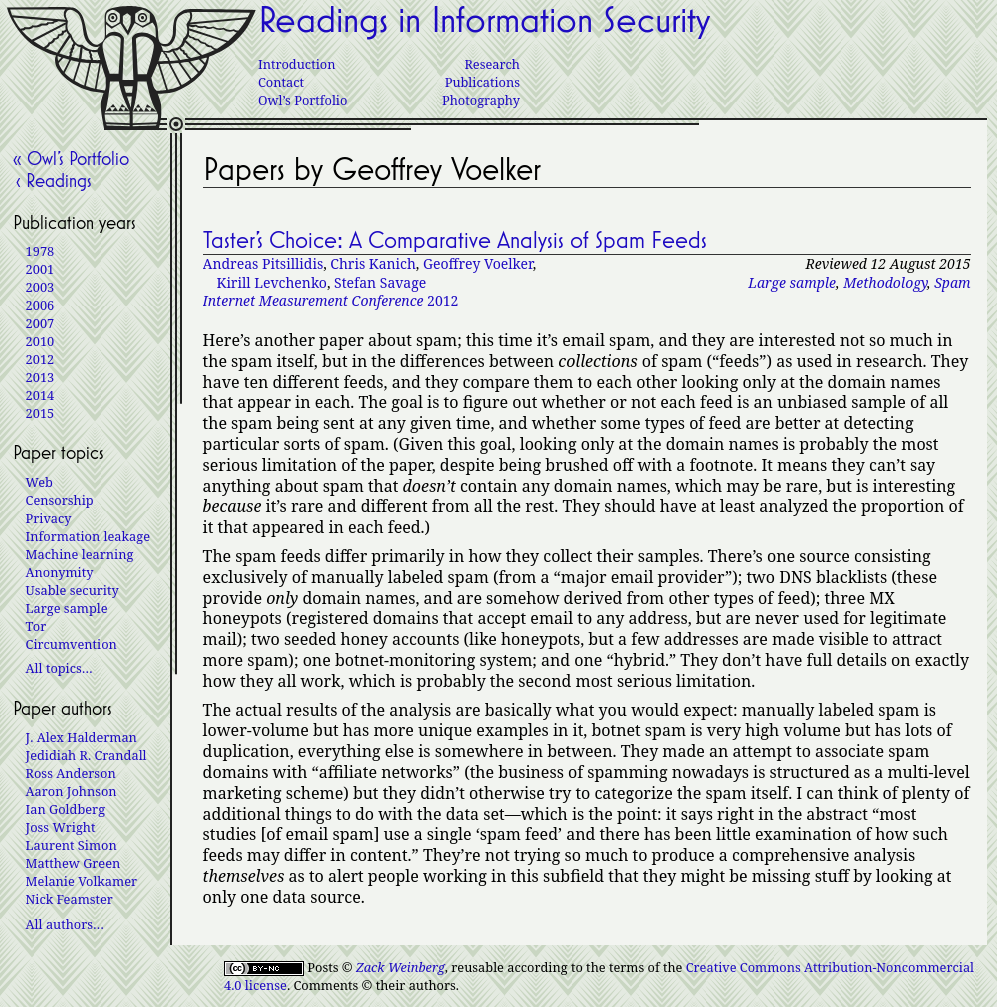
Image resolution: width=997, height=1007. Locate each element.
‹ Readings (52, 180)
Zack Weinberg (400, 967)
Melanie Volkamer (81, 881)
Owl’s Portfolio (302, 100)
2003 (40, 287)
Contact (281, 82)
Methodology (885, 282)
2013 (40, 377)
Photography (481, 100)
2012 (331, 300)
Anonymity (60, 572)
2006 (40, 305)
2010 (40, 341)
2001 (40, 269)
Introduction (296, 64)
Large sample (792, 282)
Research (492, 64)
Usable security (72, 590)
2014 (40, 395)
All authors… (65, 924)
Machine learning (80, 554)
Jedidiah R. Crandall (86, 755)
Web (39, 482)
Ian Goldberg (65, 809)
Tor (36, 626)
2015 (40, 413)
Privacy (49, 518)
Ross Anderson (71, 773)
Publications (482, 82)
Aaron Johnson (71, 791)
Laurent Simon (71, 845)
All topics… (59, 668)
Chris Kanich (372, 263)
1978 (40, 251)
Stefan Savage (380, 282)
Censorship (60, 500)
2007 (40, 323)
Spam (952, 282)
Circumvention (71, 644)
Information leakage (88, 536)
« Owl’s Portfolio (71, 158)
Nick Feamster (69, 899)
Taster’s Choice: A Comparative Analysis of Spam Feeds (455, 240)
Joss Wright (61, 827)
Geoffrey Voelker (478, 263)
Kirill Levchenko (272, 282)
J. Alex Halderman (81, 737)
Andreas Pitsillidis (263, 263)
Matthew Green (73, 863)
